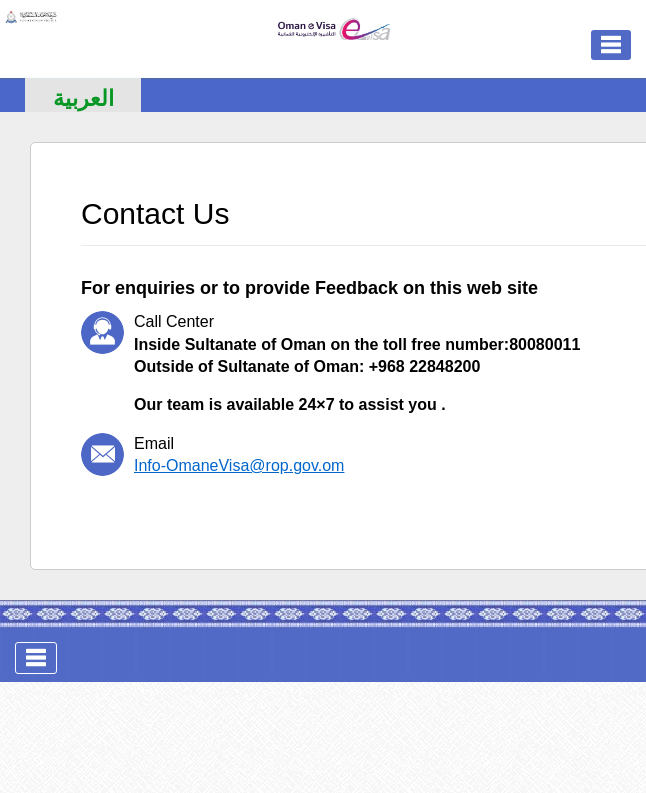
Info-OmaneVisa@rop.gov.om (239, 465)
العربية (83, 98)
